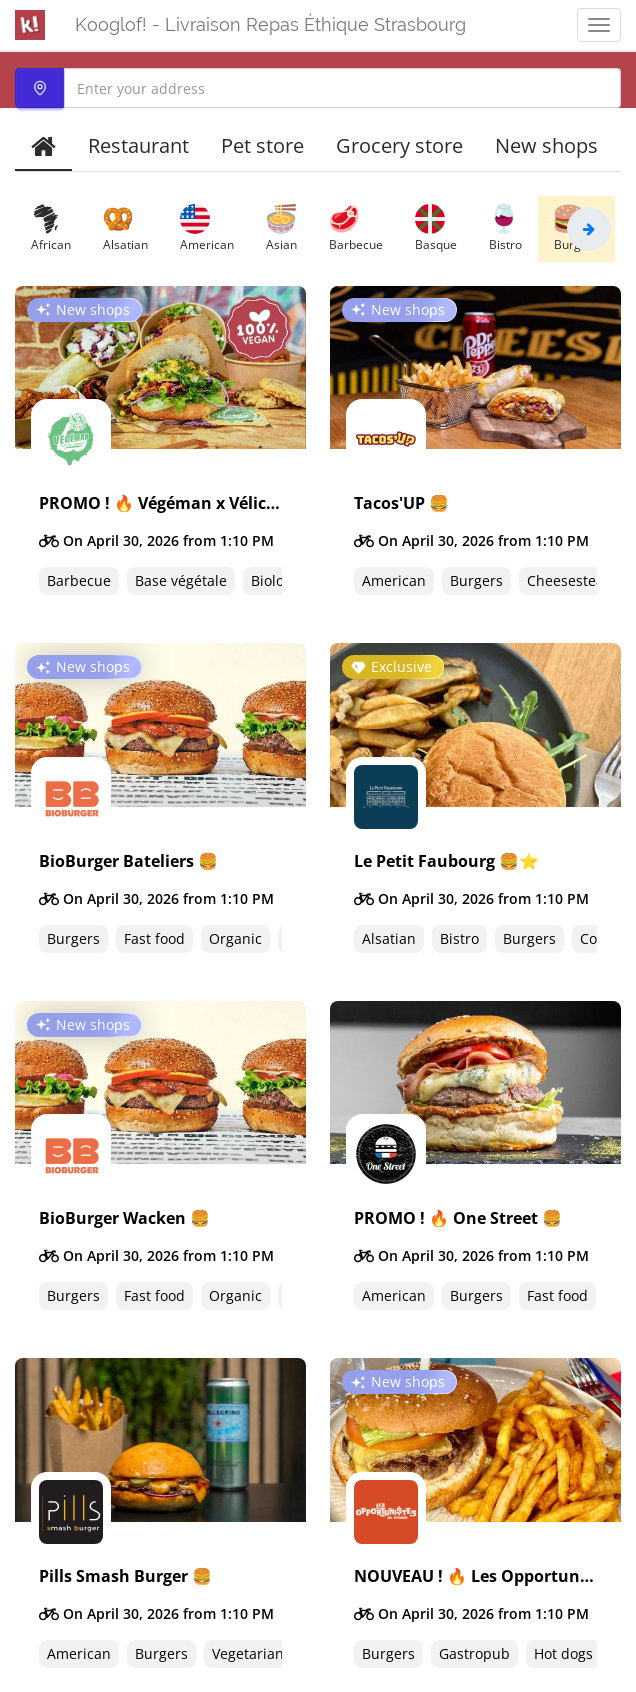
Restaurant (138, 145)
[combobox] (318, 88)
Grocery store (399, 145)
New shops (546, 145)
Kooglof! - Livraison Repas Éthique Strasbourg (270, 24)
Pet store (262, 145)
